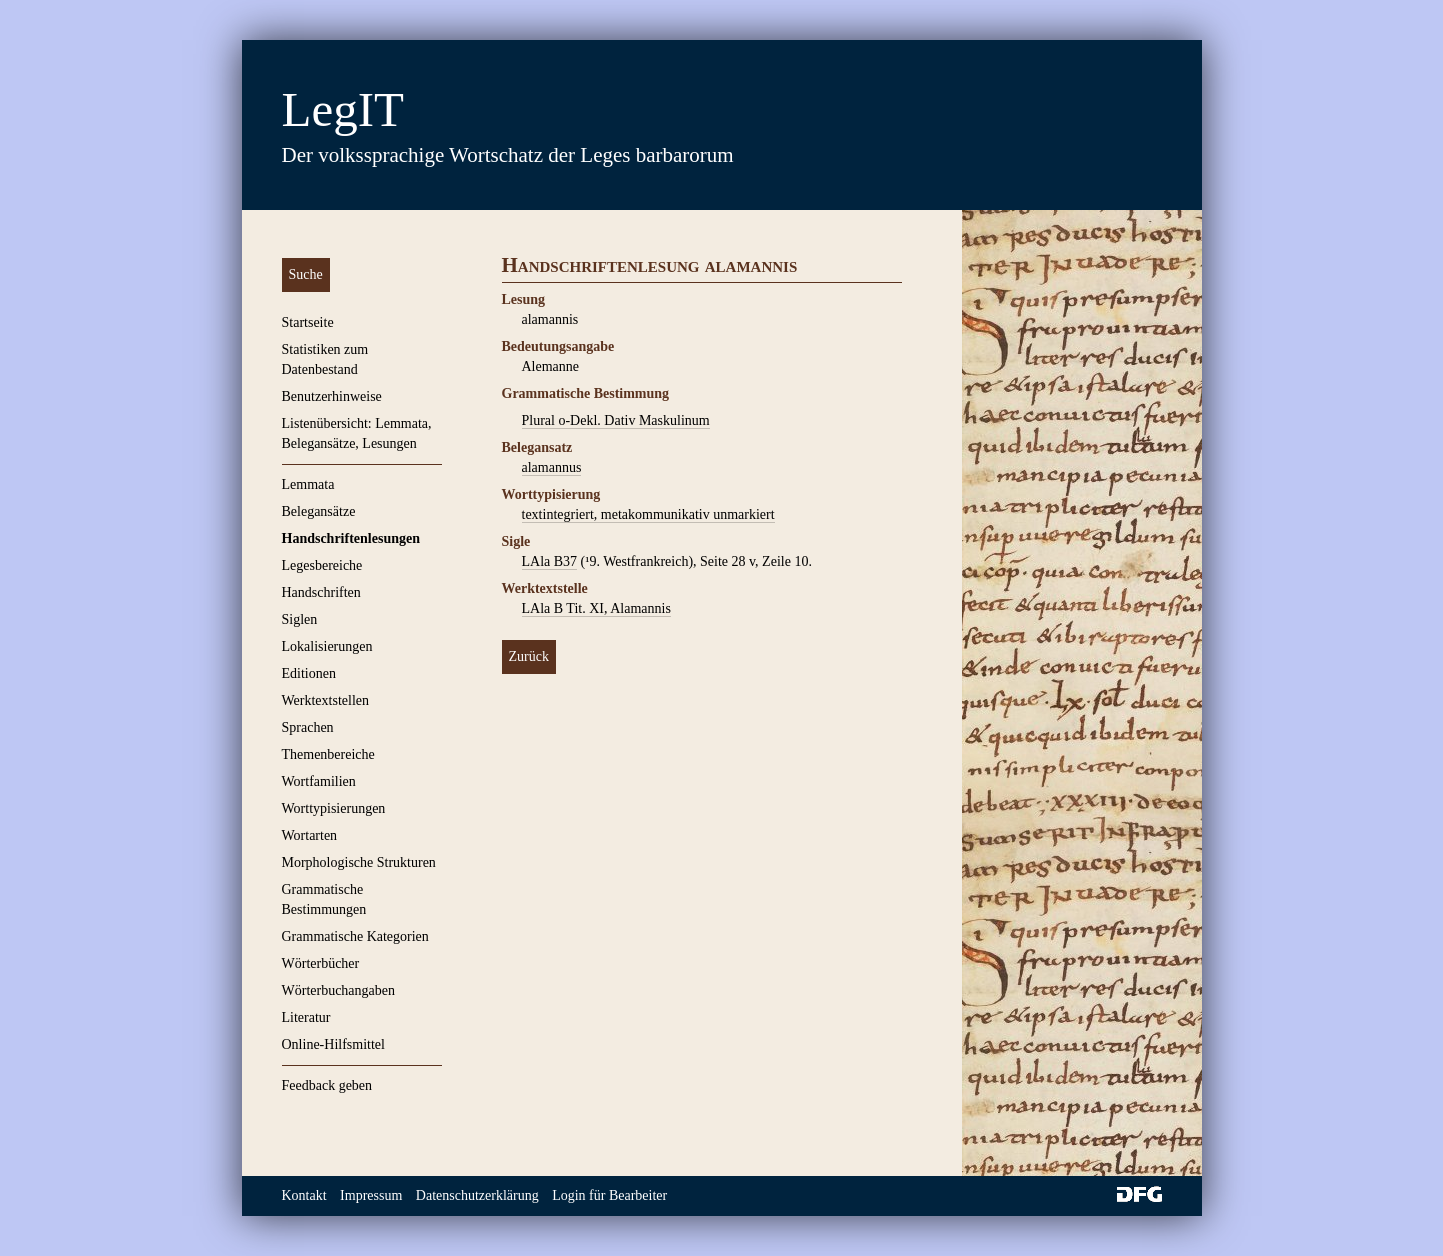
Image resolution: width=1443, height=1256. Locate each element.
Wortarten (310, 835)
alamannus (552, 467)
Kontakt (304, 1195)
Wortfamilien (319, 781)
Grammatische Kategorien (355, 936)
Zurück (529, 656)
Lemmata (308, 484)
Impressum (371, 1195)
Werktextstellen (326, 700)
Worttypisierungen (334, 808)
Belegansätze (319, 511)
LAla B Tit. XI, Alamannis (596, 608)
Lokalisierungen (327, 646)
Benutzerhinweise (332, 396)
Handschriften (321, 592)
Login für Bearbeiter (609, 1195)
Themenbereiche (328, 754)
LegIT (343, 109)
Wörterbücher (321, 963)
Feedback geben (327, 1085)
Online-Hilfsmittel (333, 1044)
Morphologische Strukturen (359, 862)
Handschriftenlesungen (351, 538)
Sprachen (308, 727)
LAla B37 (550, 561)
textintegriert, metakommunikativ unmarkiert (648, 514)
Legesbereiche (322, 565)
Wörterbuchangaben (339, 990)
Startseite (308, 322)
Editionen (309, 673)
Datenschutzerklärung (477, 1195)
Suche (306, 274)
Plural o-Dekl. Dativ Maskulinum (616, 420)
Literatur (306, 1017)
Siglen (300, 619)
